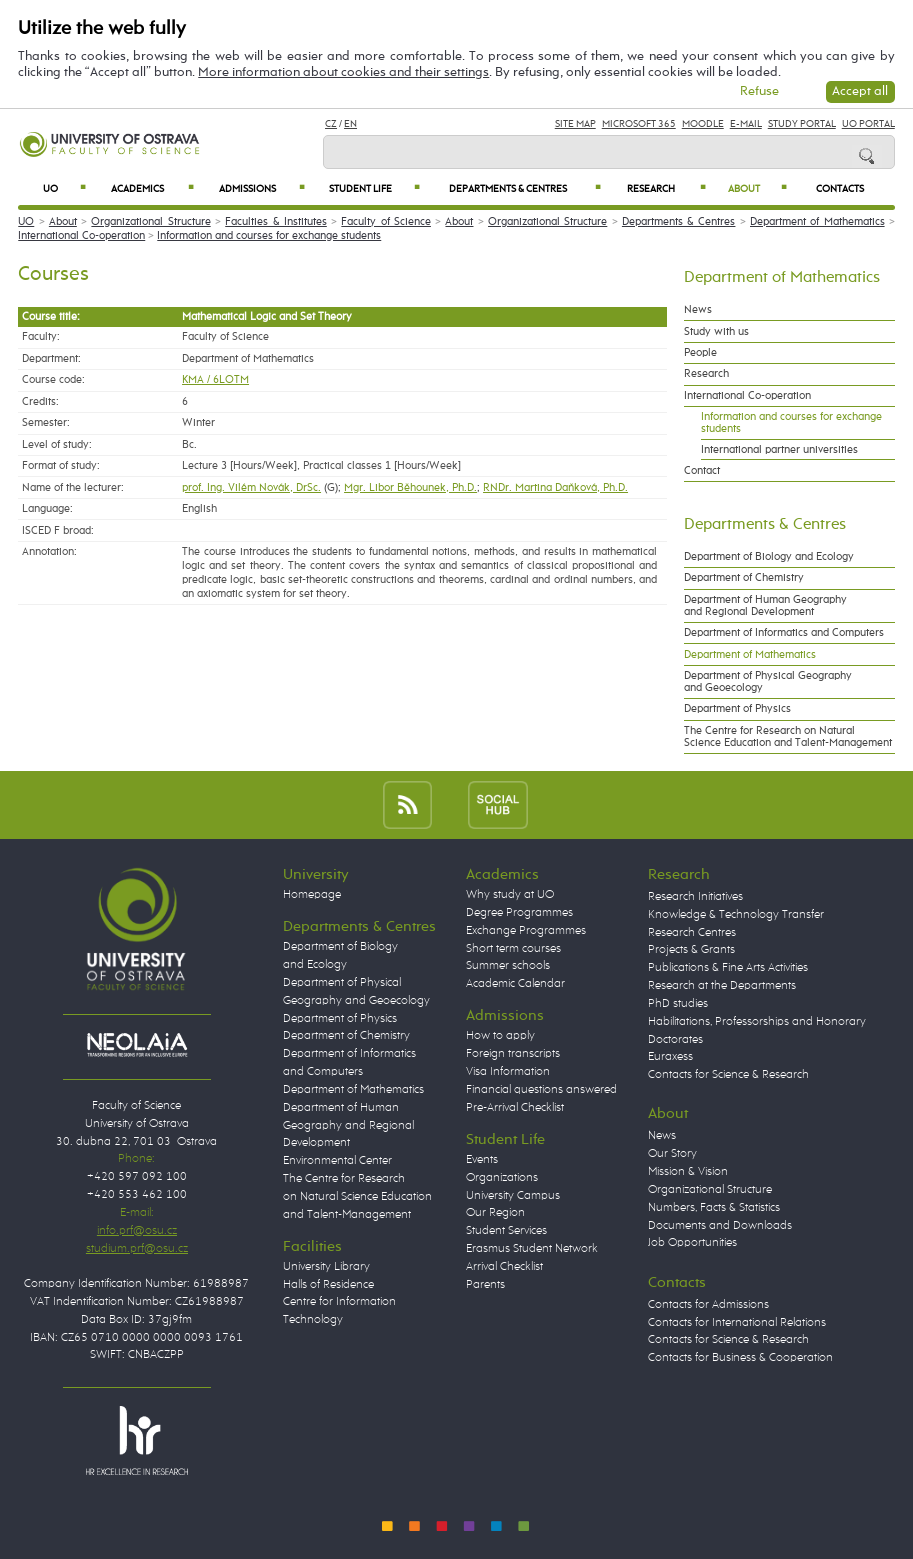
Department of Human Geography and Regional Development (765, 606)
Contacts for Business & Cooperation (740, 1358)
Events (482, 1160)
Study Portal (802, 124)
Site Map (575, 124)
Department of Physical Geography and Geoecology (768, 682)
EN (350, 124)
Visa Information (508, 1072)
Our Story (672, 1154)
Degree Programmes (519, 913)
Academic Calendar (515, 984)
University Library (326, 1267)
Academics (152, 188)
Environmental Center (337, 1161)
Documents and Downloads (720, 1226)
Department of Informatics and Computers (784, 633)
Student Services (506, 1231)
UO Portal (868, 124)
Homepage (312, 895)
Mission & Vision (688, 1172)
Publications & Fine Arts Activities (728, 968)
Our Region (495, 1213)
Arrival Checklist (504, 1267)
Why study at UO (510, 895)
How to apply (500, 1036)
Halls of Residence (328, 1285)
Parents (485, 1285)
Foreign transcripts (513, 1054)
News (698, 310)
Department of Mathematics (817, 222)
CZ (331, 124)
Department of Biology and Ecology (769, 557)
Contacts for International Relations (737, 1323)
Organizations (502, 1178)
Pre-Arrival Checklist (515, 1108)
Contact (702, 471)
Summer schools (508, 966)
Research (666, 188)
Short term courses (513, 949)
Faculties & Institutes (276, 222)
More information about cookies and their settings (343, 72)
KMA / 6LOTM (215, 380)
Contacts (840, 189)
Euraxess (670, 1057)
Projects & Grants (691, 950)
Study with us (716, 332)
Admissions (262, 188)
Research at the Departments (722, 986)
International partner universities (779, 450)
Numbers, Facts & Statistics (714, 1208)
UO (64, 188)
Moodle (703, 124)
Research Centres (692, 933)
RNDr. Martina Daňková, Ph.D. (555, 488)
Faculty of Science (386, 222)
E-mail (746, 124)
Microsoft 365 (639, 124)
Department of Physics (737, 709)
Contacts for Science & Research (728, 1075)
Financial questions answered (541, 1090)
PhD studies (678, 1004)
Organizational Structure (150, 222)
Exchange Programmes (526, 931)
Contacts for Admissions (708, 1305)
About (757, 188)
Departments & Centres (524, 188)
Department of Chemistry (744, 578)
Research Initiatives (695, 897)
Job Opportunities (692, 1243)
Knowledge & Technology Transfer (736, 915)
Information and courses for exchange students (269, 236)
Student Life (374, 188)
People (700, 353)
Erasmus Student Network (532, 1249)
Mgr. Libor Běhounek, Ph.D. (410, 488)
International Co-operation (81, 236)
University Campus (513, 1196)
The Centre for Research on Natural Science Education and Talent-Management (788, 737)
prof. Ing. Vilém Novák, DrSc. (251, 488)
